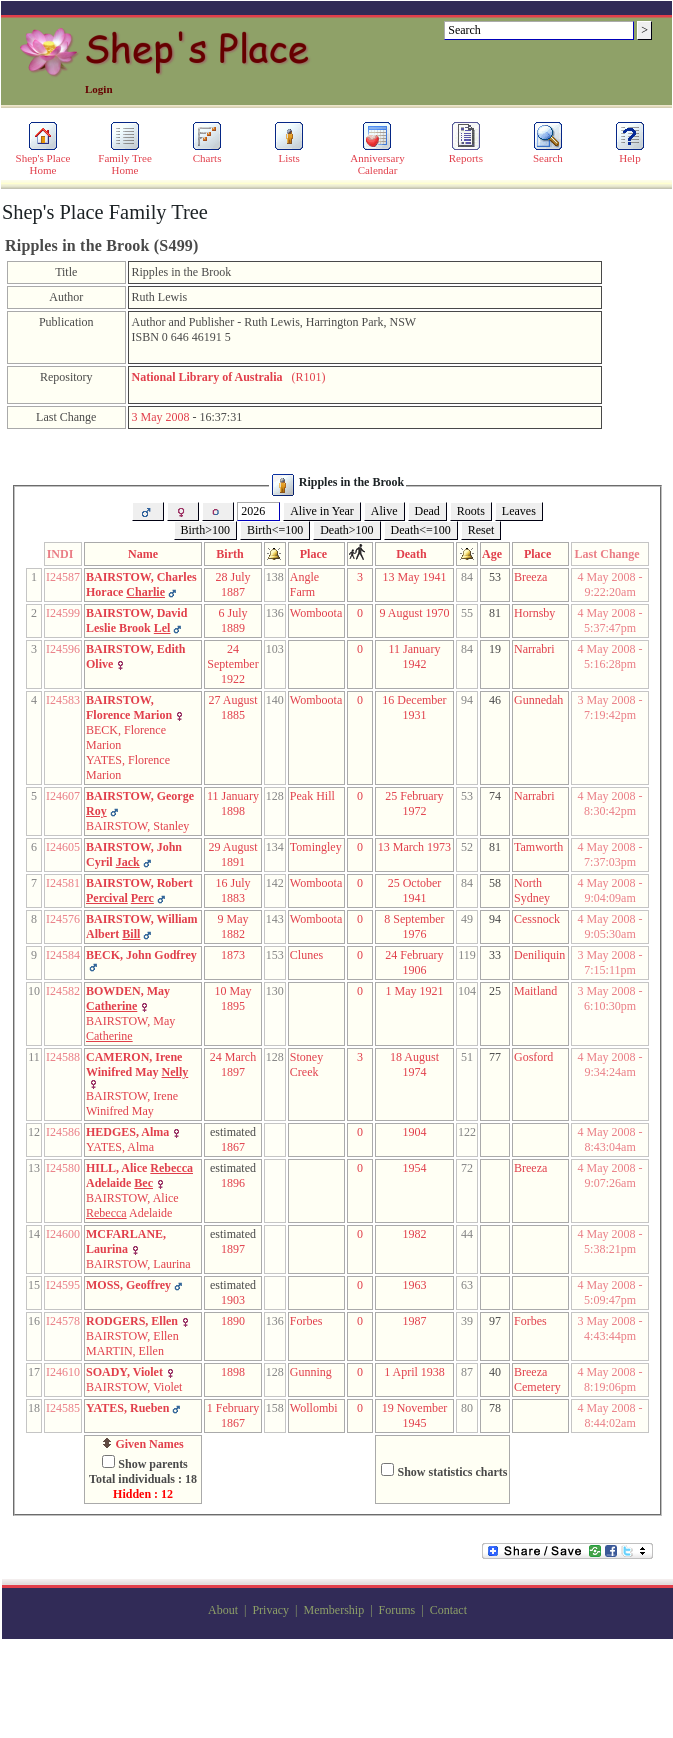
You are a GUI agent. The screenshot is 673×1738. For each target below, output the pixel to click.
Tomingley (316, 847)
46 (495, 700)
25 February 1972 (414, 803)
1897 (233, 1249)
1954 (414, 1168)
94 (495, 919)
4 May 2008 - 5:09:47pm (610, 1292)
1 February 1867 (233, 1415)
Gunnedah (538, 700)
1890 (233, 1321)
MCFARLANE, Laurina (126, 1241)
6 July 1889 (232, 620)
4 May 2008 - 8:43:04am (610, 1139)
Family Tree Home (124, 159)
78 (495, 1408)
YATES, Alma (120, 1147)
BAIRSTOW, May (130, 1028)
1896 (233, 1183)
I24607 (63, 796)
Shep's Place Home (43, 159)
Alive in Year (322, 511)
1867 (233, 1147)
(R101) (229, 377)
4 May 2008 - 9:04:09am (610, 890)
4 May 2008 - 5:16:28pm (610, 656)
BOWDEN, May (128, 998)
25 (495, 991)
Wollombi (314, 1408)
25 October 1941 (415, 890)
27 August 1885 (232, 707)
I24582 (63, 991)
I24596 (63, 649)
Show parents (152, 1464)
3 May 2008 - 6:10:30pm (610, 998)
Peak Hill (312, 796)
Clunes (306, 955)
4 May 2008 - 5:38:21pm (610, 1241)
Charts (207, 153)
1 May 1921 (414, 991)
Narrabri (534, 649)
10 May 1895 (233, 998)
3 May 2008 (161, 417)
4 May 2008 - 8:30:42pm (610, 803)
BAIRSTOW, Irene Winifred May (132, 1103)
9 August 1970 (414, 613)
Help (630, 153)
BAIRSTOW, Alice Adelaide (132, 1205)
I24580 (63, 1168)
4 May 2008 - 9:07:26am (610, 1175)
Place (316, 554)
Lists (289, 153)
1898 (233, 1372)
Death (414, 554)
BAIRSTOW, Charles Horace (141, 584)
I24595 (63, 1285)
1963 (414, 1285)
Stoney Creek (306, 1064)
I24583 (63, 700)
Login (99, 89)
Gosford (533, 1057)
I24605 (63, 847)
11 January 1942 (415, 656)
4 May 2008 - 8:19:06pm (610, 1379)
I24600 (63, 1234)
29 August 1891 (232, 854)
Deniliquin (539, 955)
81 (495, 613)
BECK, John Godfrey (141, 955)
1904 (414, 1132)
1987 (414, 1321)
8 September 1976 (414, 926)
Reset (481, 530)
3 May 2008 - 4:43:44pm (610, 1328)
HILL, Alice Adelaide (139, 1175)
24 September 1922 (232, 664)
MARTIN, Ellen (125, 1351)
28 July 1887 (232, 584)
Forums (397, 1610)
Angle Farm (304, 584)
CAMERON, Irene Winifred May (137, 1064)
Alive (384, 511)
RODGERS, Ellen (132, 1321)
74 (495, 796)
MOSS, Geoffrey (128, 1285)
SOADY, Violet (124, 1372)
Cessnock (537, 919)
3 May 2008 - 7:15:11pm (610, 962)
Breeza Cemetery (537, 1379)
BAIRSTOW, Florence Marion (129, 707)
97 (495, 1321)
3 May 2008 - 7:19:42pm (610, 707)
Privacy (270, 1610)
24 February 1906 (414, 962)
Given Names (142, 1444)
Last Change (610, 554)
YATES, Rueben (127, 1408)
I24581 (63, 883)
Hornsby (534, 613)
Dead (427, 511)
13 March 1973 (414, 847)
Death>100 (346, 530)
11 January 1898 (233, 803)
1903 (233, 1300)
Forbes (306, 1321)
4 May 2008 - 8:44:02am (610, 1415)
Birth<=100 (275, 530)
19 (495, 649)
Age (495, 554)
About (223, 1610)
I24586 (63, 1132)
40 (495, 1372)
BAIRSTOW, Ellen (132, 1336)
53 (495, 577)
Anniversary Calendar (377, 159)
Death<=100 (421, 530)
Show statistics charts (452, 1472)
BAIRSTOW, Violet (134, 1387)
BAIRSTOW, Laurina (138, 1264)
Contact (448, 1610)
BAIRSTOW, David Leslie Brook (136, 620)
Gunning (311, 1372)
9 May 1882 (233, 926)
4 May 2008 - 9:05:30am (610, 926)
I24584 (63, 955)
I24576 (63, 919)
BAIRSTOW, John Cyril (134, 854)
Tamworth (538, 847)
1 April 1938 (414, 1372)
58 (495, 883)
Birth (232, 554)
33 (495, 955)
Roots (471, 511)
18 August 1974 (414, 1064)
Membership (333, 1610)
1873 (233, 955)
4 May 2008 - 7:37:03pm (610, 854)
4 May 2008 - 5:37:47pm (610, 620)
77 (495, 1057)
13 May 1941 (414, 577)
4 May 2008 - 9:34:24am (610, 1064)
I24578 (63, 1321)
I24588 (63, 1057)
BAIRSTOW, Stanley (137, 826)
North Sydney (532, 890)
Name (143, 554)
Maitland (535, 991)
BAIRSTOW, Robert (139, 890)
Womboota (316, 613)
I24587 (63, 577)
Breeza (530, 577)
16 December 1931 (414, 707)
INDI (63, 554)
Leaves (519, 511)
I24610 (63, 1372)
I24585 (63, 1408)
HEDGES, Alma (127, 1132)
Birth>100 (205, 530)
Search (548, 153)
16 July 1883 (232, 890)
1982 (414, 1234)
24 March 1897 (233, 1064)
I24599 (63, 613)
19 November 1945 (415, 1415)
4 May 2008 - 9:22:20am (610, 584)
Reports (466, 153)
